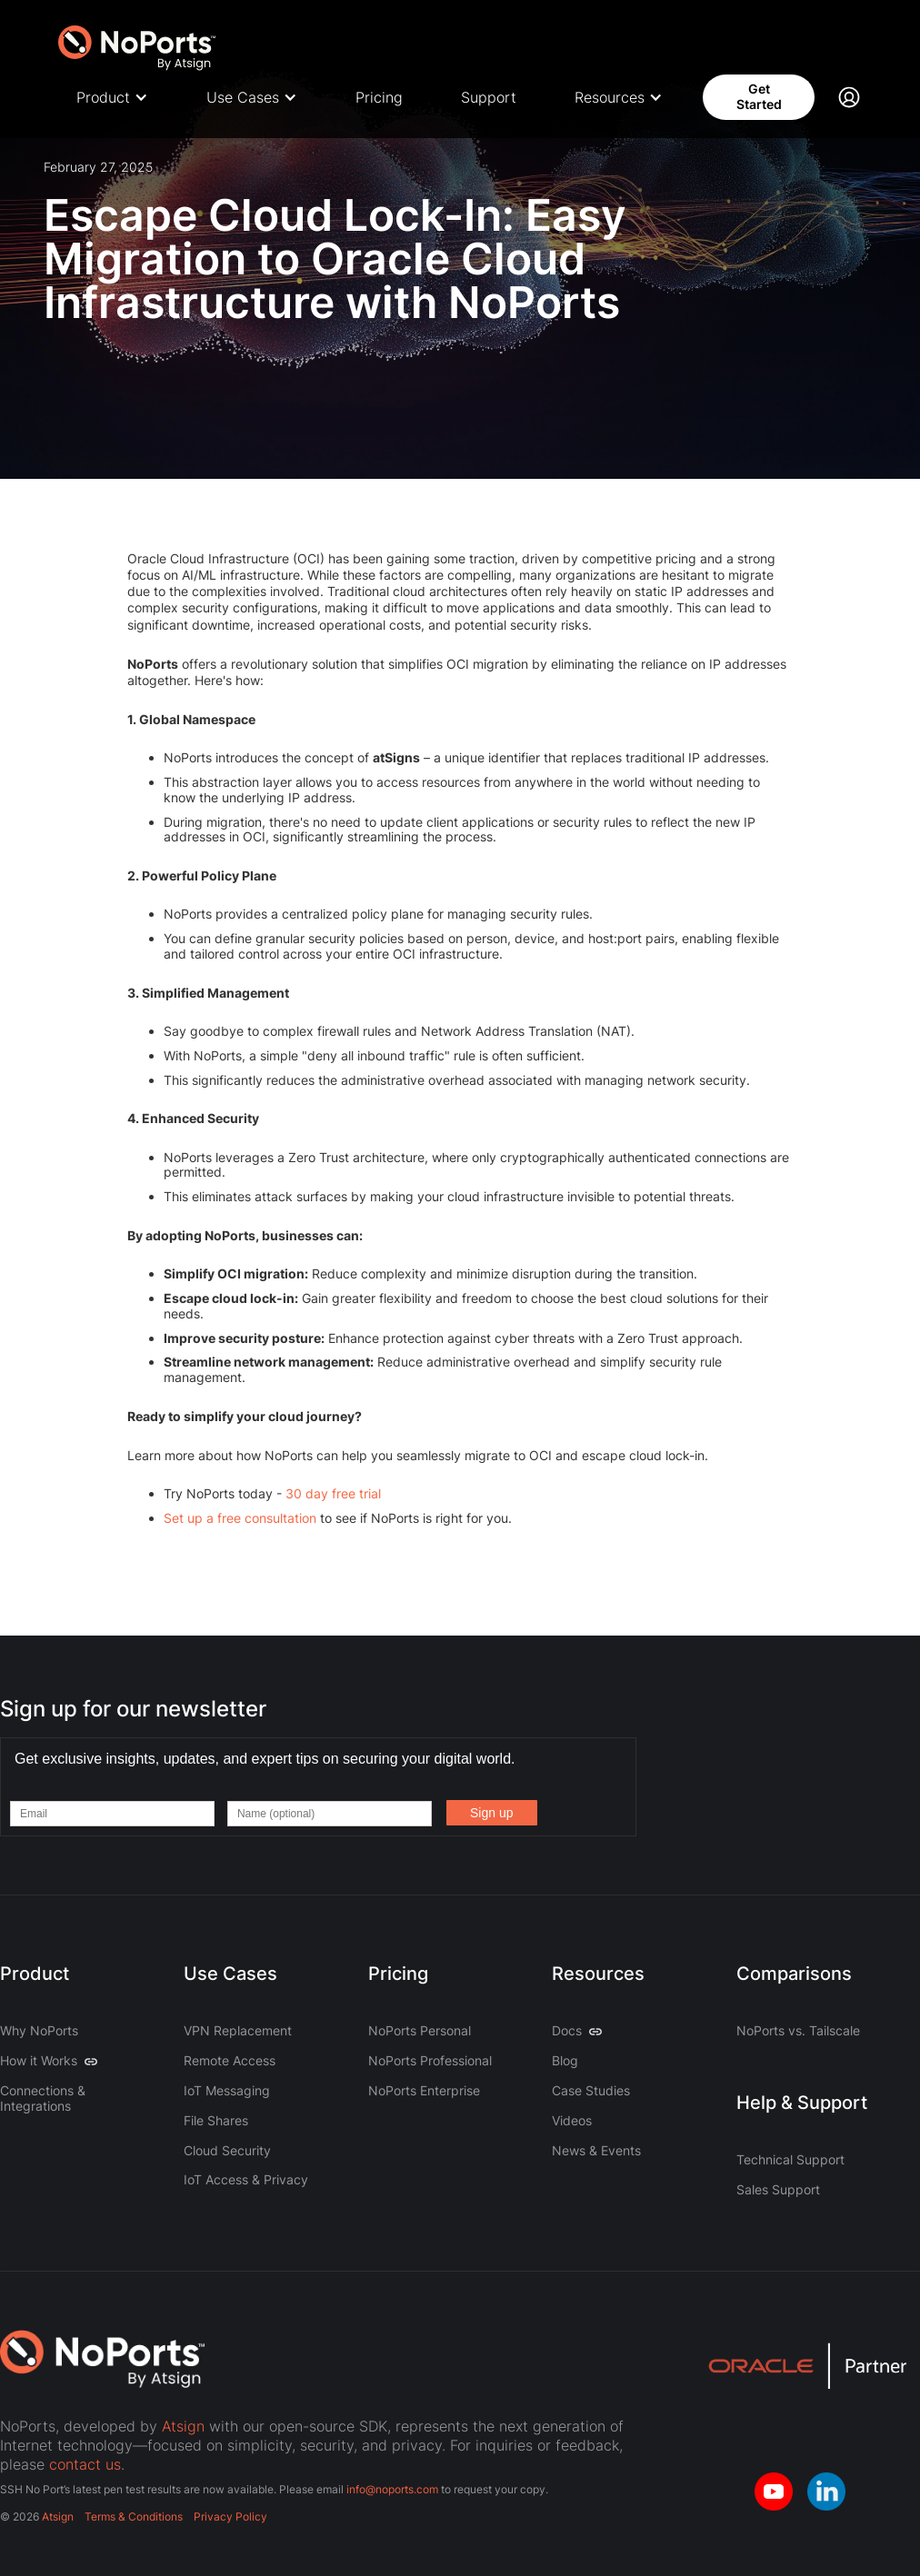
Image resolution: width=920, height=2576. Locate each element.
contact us (85, 2464)
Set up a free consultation (240, 1518)
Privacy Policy (230, 2516)
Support (488, 97)
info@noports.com (392, 2489)
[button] (112, 98)
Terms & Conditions (134, 2516)
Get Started (759, 96)
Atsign (183, 2426)
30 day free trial (333, 1493)
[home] (137, 43)
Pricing (379, 97)
